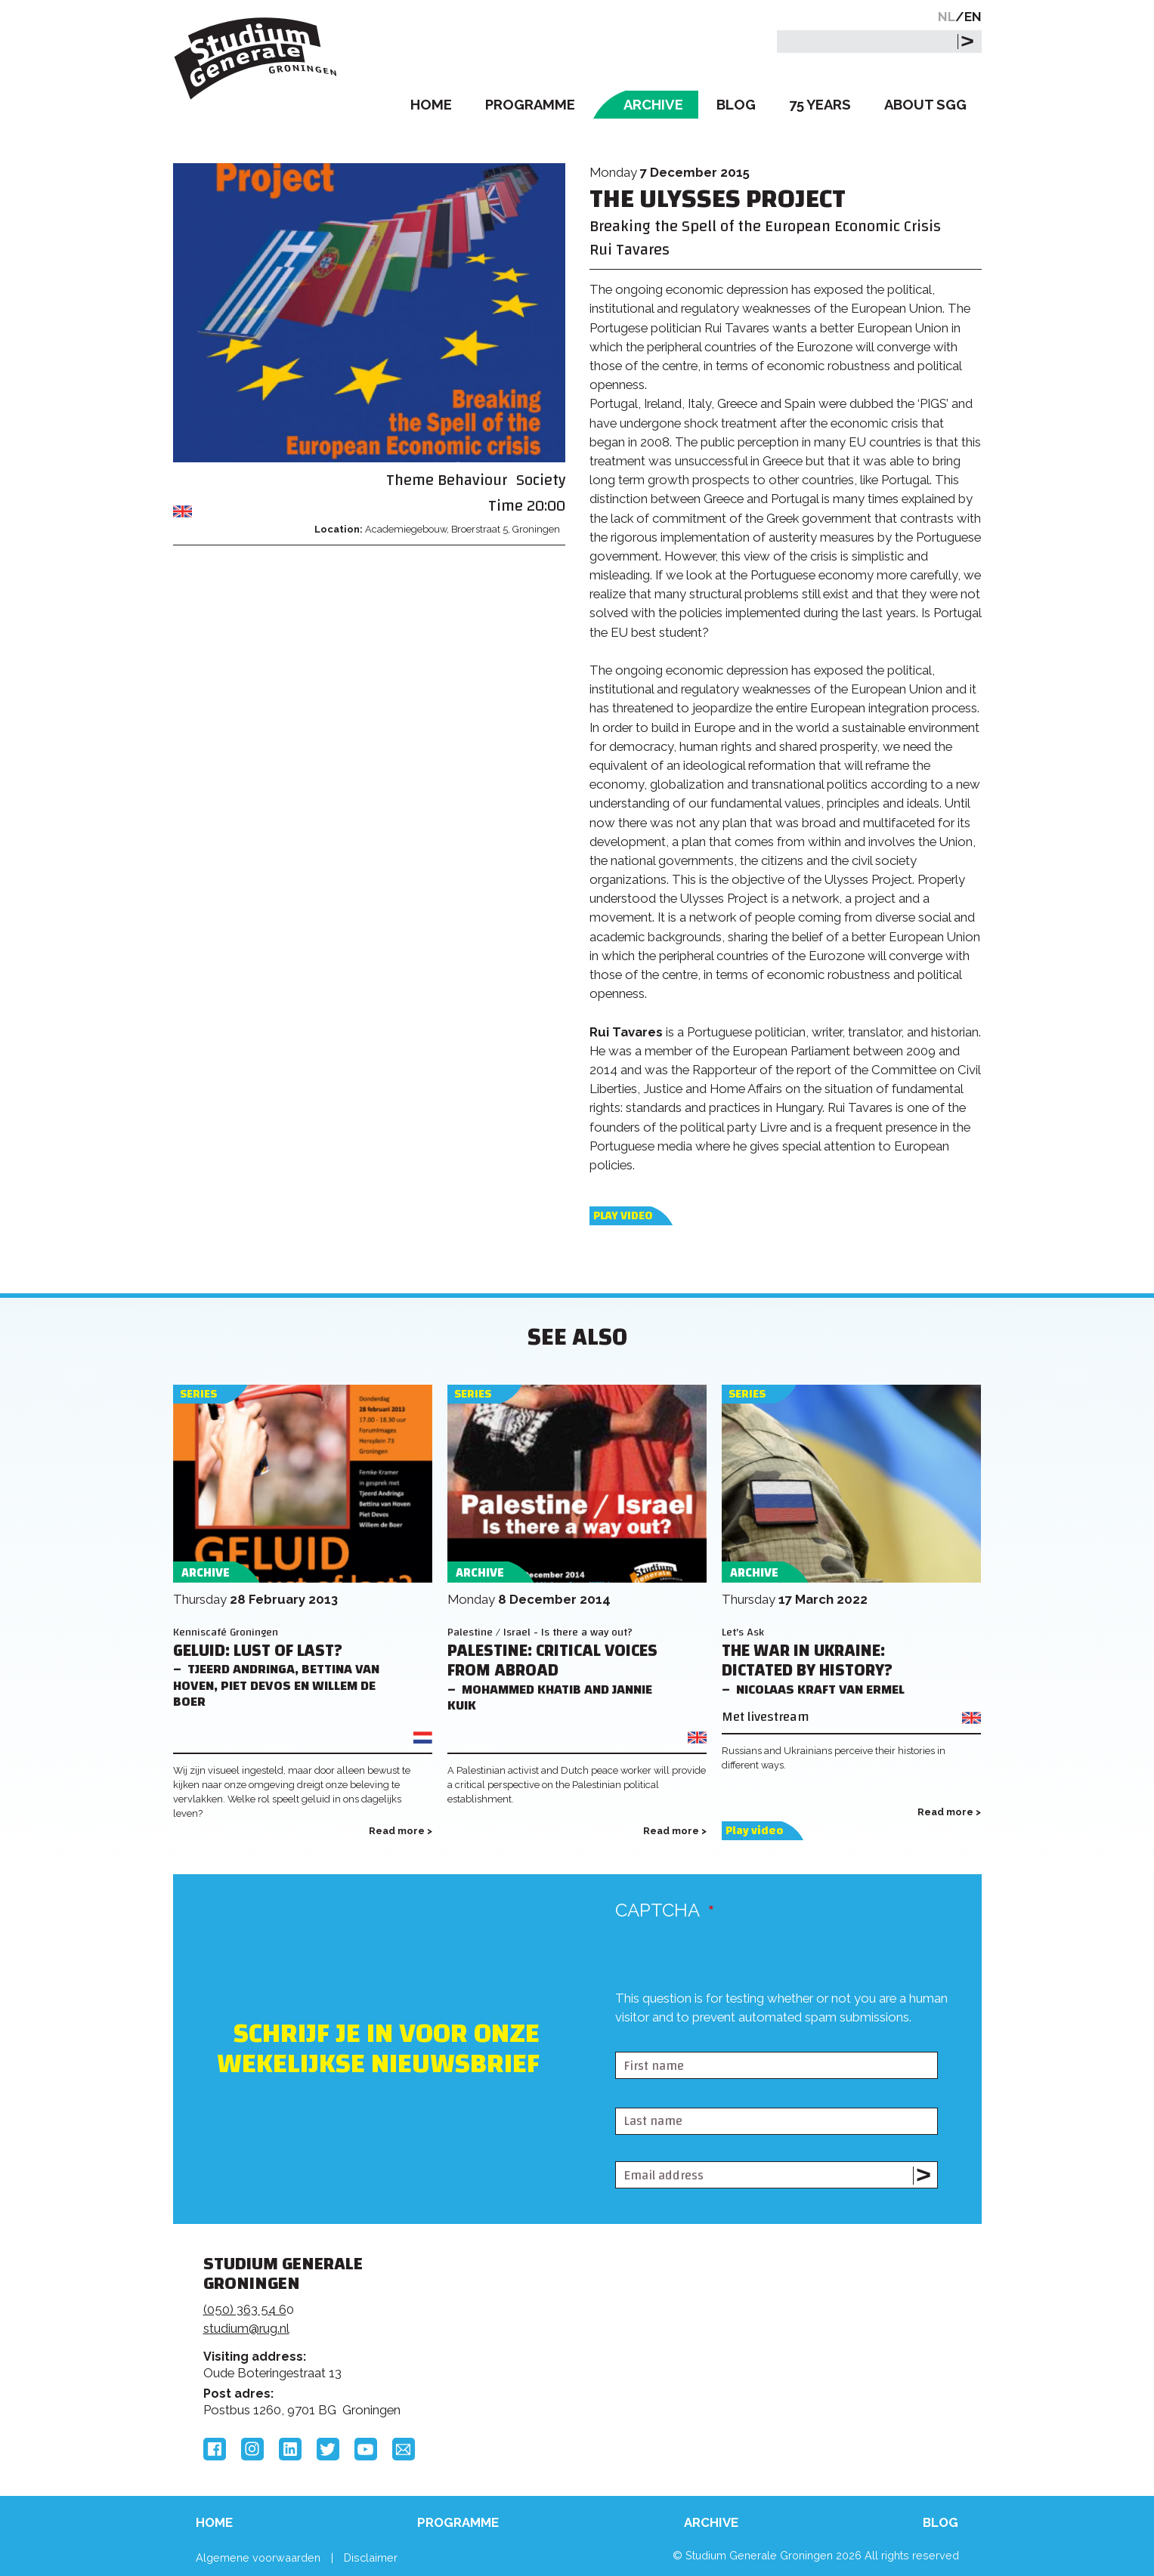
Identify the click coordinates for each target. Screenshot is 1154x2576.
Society (540, 480)
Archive (653, 105)
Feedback (583, 2321)
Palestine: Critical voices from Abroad (552, 1661)
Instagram (252, 2449)
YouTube (365, 2449)
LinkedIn (290, 2449)
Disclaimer (371, 2557)
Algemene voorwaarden (258, 2557)
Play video (622, 1215)
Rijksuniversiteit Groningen (806, 2316)
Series (198, 1394)
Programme (530, 105)
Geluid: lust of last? (257, 1650)
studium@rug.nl (246, 2328)
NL (946, 16)
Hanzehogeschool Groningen (806, 2367)
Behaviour (472, 480)
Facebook (214, 2449)
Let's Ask (743, 1632)
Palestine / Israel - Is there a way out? (540, 1632)
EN (973, 16)
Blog (736, 105)
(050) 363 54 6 (244, 2309)
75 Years (820, 105)
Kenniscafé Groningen (225, 1632)
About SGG (925, 105)
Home (431, 105)
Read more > (400, 1830)
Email (403, 2449)
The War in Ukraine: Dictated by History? (807, 1661)
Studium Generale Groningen (256, 58)
